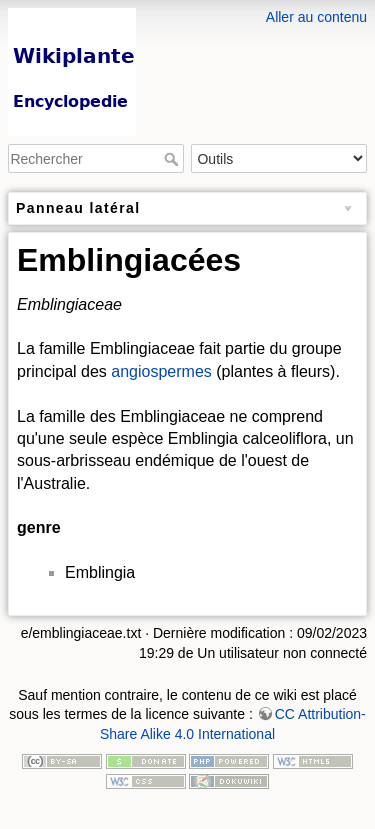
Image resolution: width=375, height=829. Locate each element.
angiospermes (161, 371)
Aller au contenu (316, 17)
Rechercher (173, 159)
